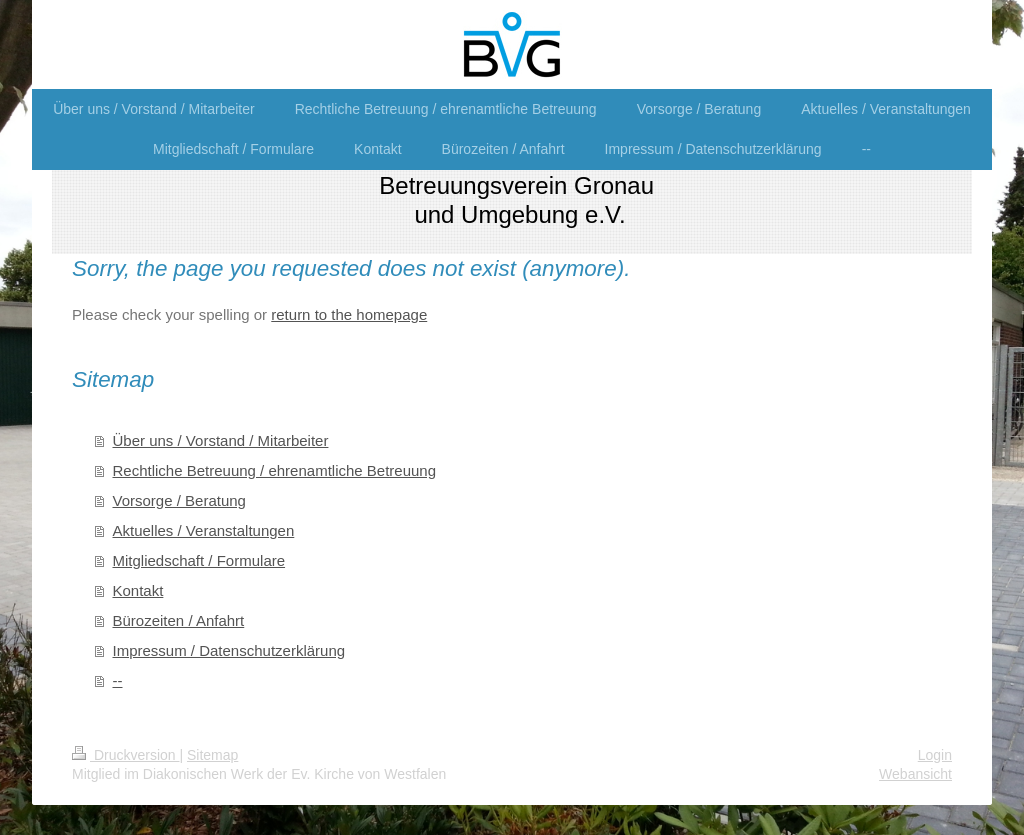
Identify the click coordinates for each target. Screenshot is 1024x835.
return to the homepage (349, 314)
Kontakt (138, 590)
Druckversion (125, 755)
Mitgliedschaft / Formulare (199, 560)
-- (118, 680)
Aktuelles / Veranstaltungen (204, 530)
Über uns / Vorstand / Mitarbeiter (221, 440)
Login (935, 755)
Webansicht (915, 774)
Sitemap (212, 755)
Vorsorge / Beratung (179, 500)
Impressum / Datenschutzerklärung (229, 650)
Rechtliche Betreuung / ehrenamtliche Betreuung (275, 470)
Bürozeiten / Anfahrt (179, 620)
